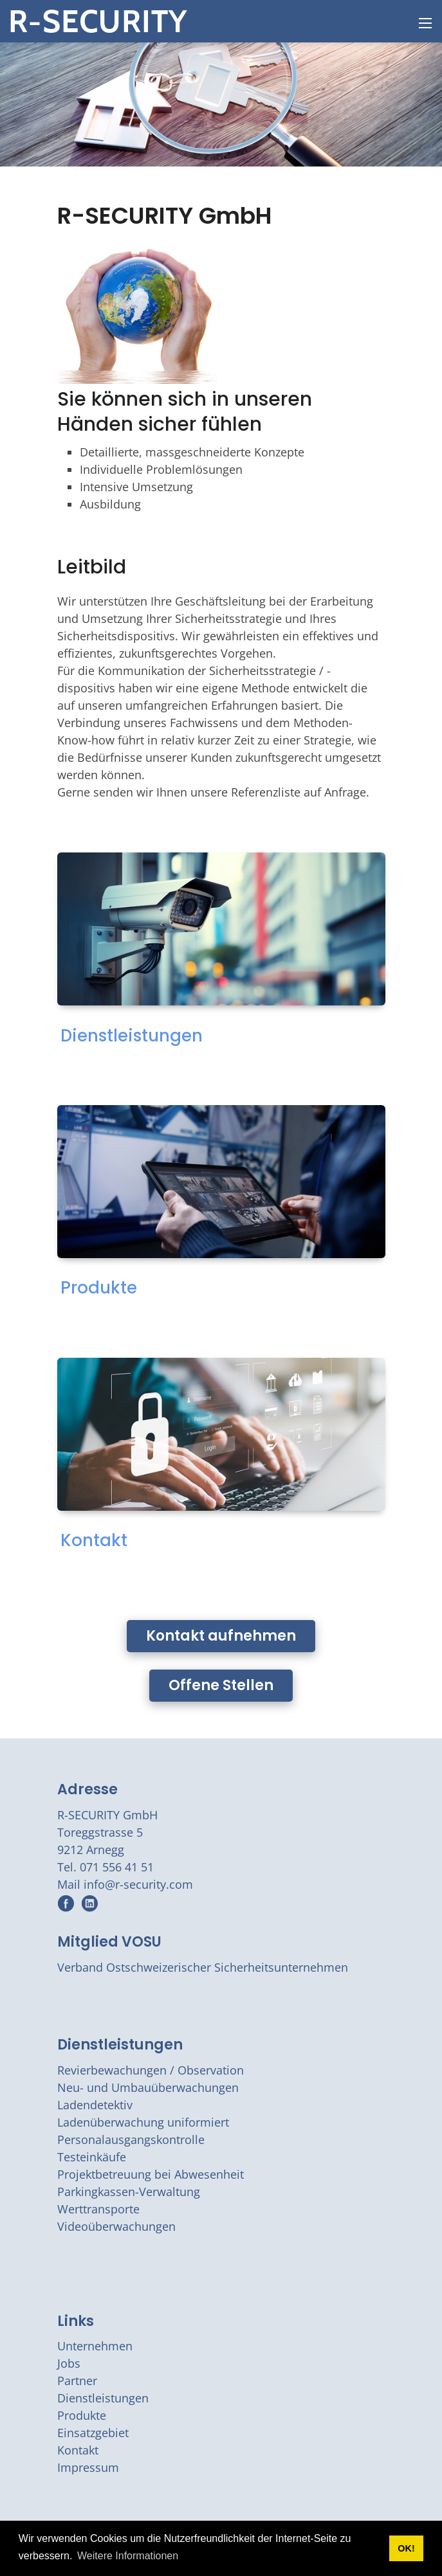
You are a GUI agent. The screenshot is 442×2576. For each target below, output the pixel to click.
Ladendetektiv (95, 2104)
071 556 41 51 (117, 1867)
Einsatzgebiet (93, 2432)
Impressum (88, 2467)
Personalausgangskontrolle (131, 2139)
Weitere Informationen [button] (127, 2555)
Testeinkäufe (91, 2157)
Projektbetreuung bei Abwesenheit (150, 2174)
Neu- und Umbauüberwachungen (148, 2087)
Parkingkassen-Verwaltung (128, 2191)
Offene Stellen (221, 1685)
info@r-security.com (138, 1884)
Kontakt (93, 1540)
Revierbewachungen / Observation (150, 2070)
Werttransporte (98, 2209)
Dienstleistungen (131, 1035)
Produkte (98, 1287)
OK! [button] (406, 2548)
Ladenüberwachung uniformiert (143, 2122)
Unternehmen (95, 2346)
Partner (77, 2380)
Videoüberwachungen (116, 2226)
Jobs (68, 2363)
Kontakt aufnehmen (221, 1636)
